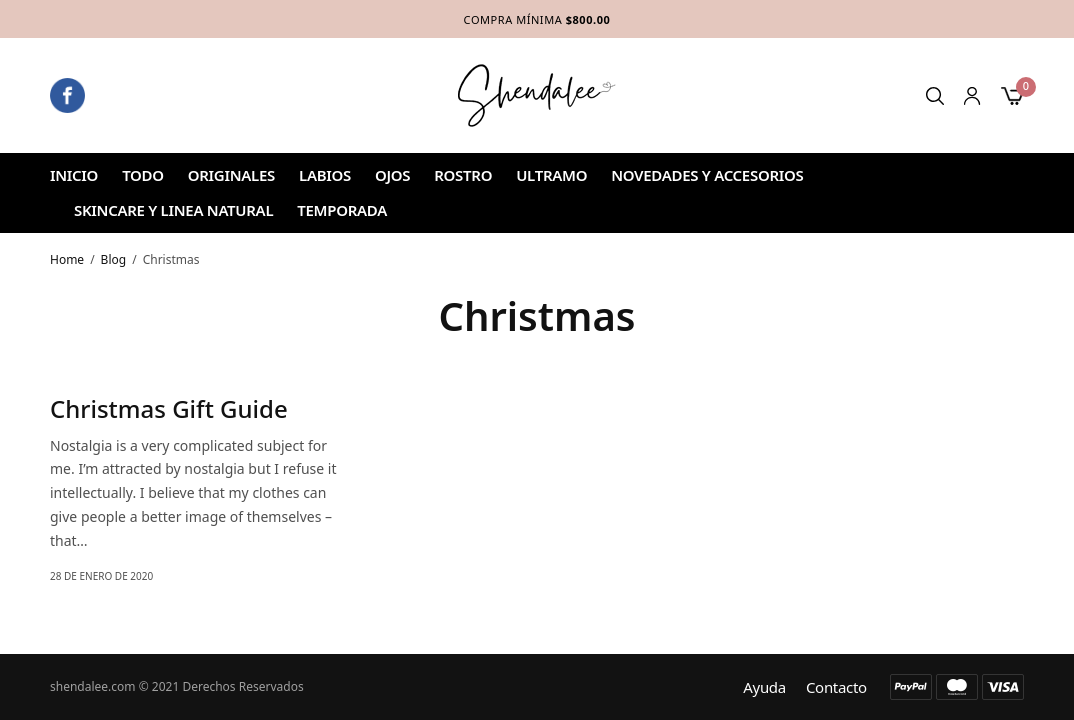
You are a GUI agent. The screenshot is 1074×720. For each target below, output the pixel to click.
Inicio (74, 175)
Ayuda (764, 687)
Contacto (836, 687)
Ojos (392, 175)
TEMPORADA (342, 210)
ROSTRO (463, 175)
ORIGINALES (231, 175)
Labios (325, 175)
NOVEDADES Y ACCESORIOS (707, 175)
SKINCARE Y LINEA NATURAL (173, 210)
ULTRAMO (551, 175)
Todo (143, 175)
